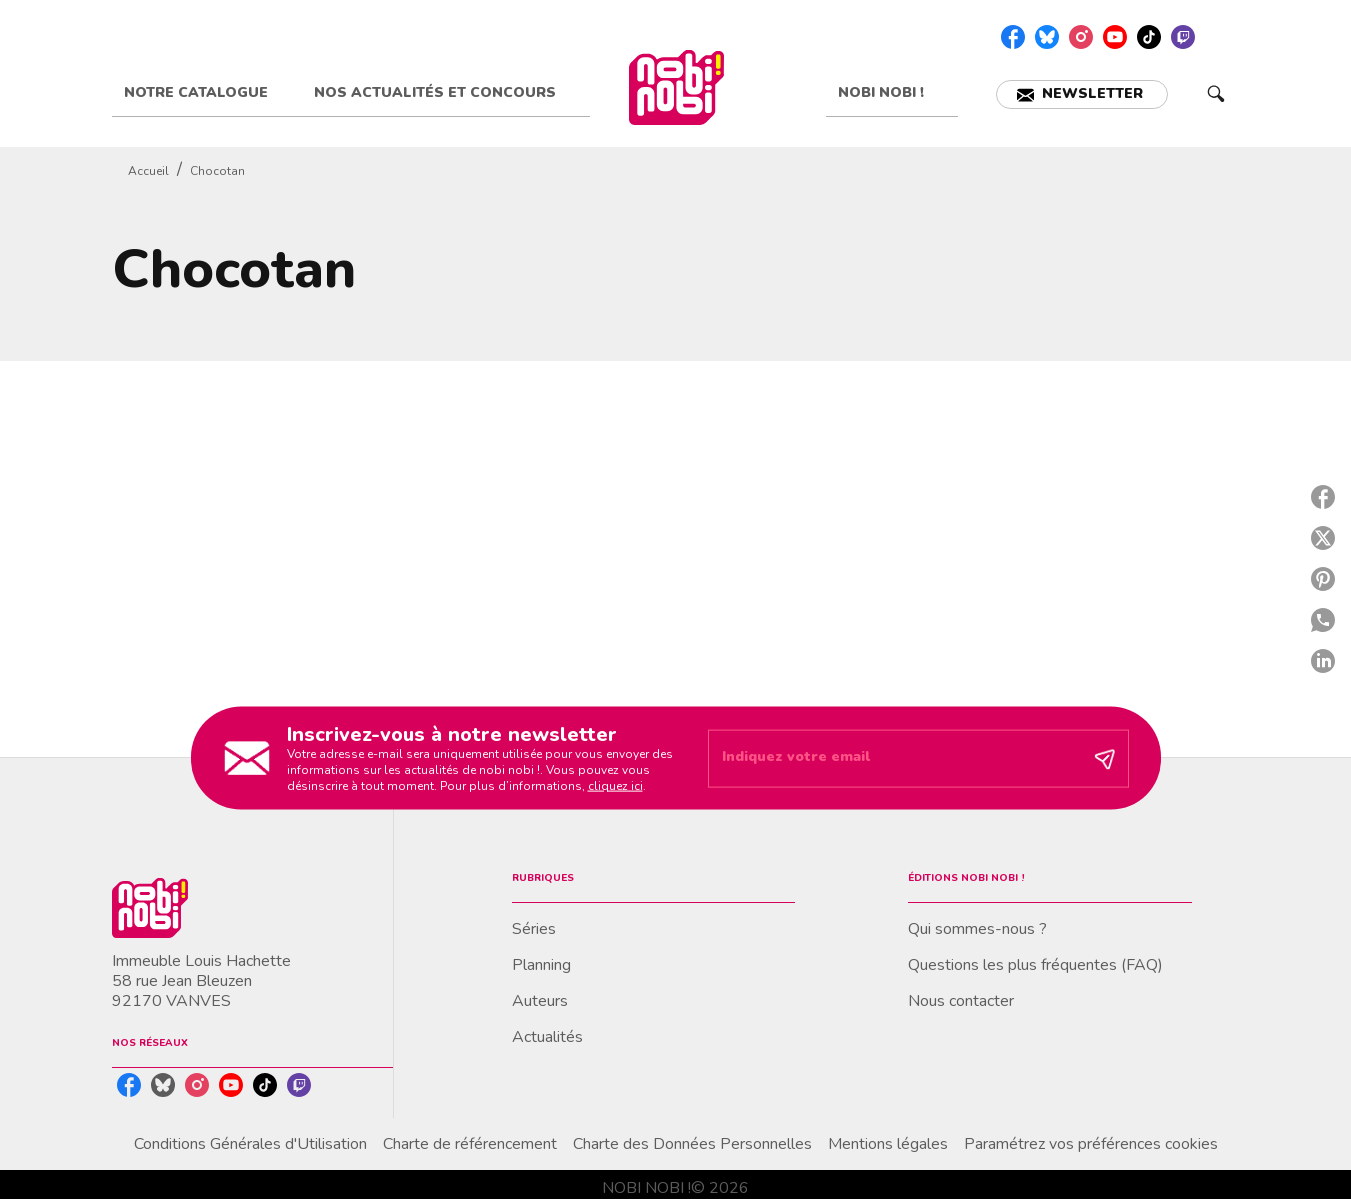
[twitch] (1183, 37)
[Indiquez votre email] (893, 759)
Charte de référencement (470, 1144)
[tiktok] (1149, 37)
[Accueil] (677, 87)
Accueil (148, 171)
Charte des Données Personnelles (692, 1144)
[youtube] (1115, 37)
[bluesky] (1047, 37)
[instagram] (1081, 37)
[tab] (207, 93)
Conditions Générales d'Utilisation (250, 1144)
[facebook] (1013, 37)
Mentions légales (888, 1144)
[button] (1082, 94)
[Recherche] (1216, 94)
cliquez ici (615, 785)
